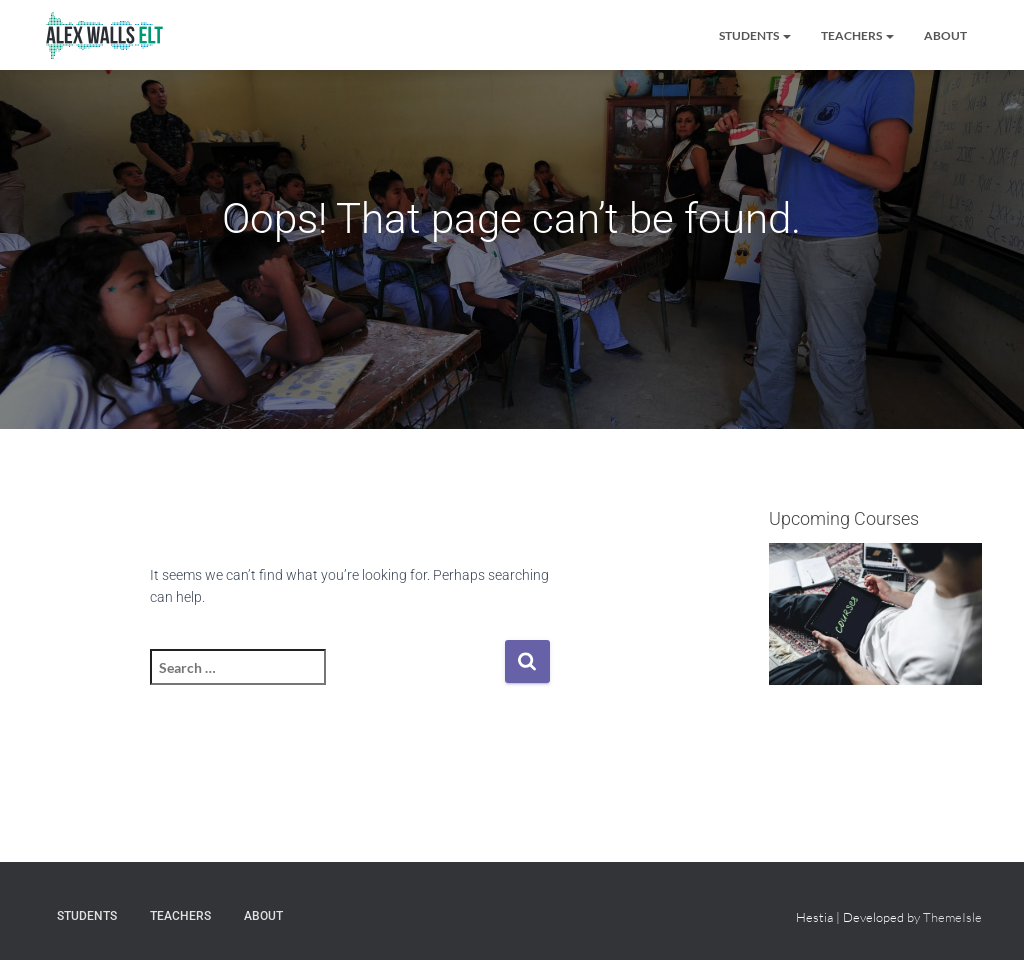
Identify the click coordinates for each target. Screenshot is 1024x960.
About (945, 35)
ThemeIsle (952, 917)
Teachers (857, 35)
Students (755, 35)
